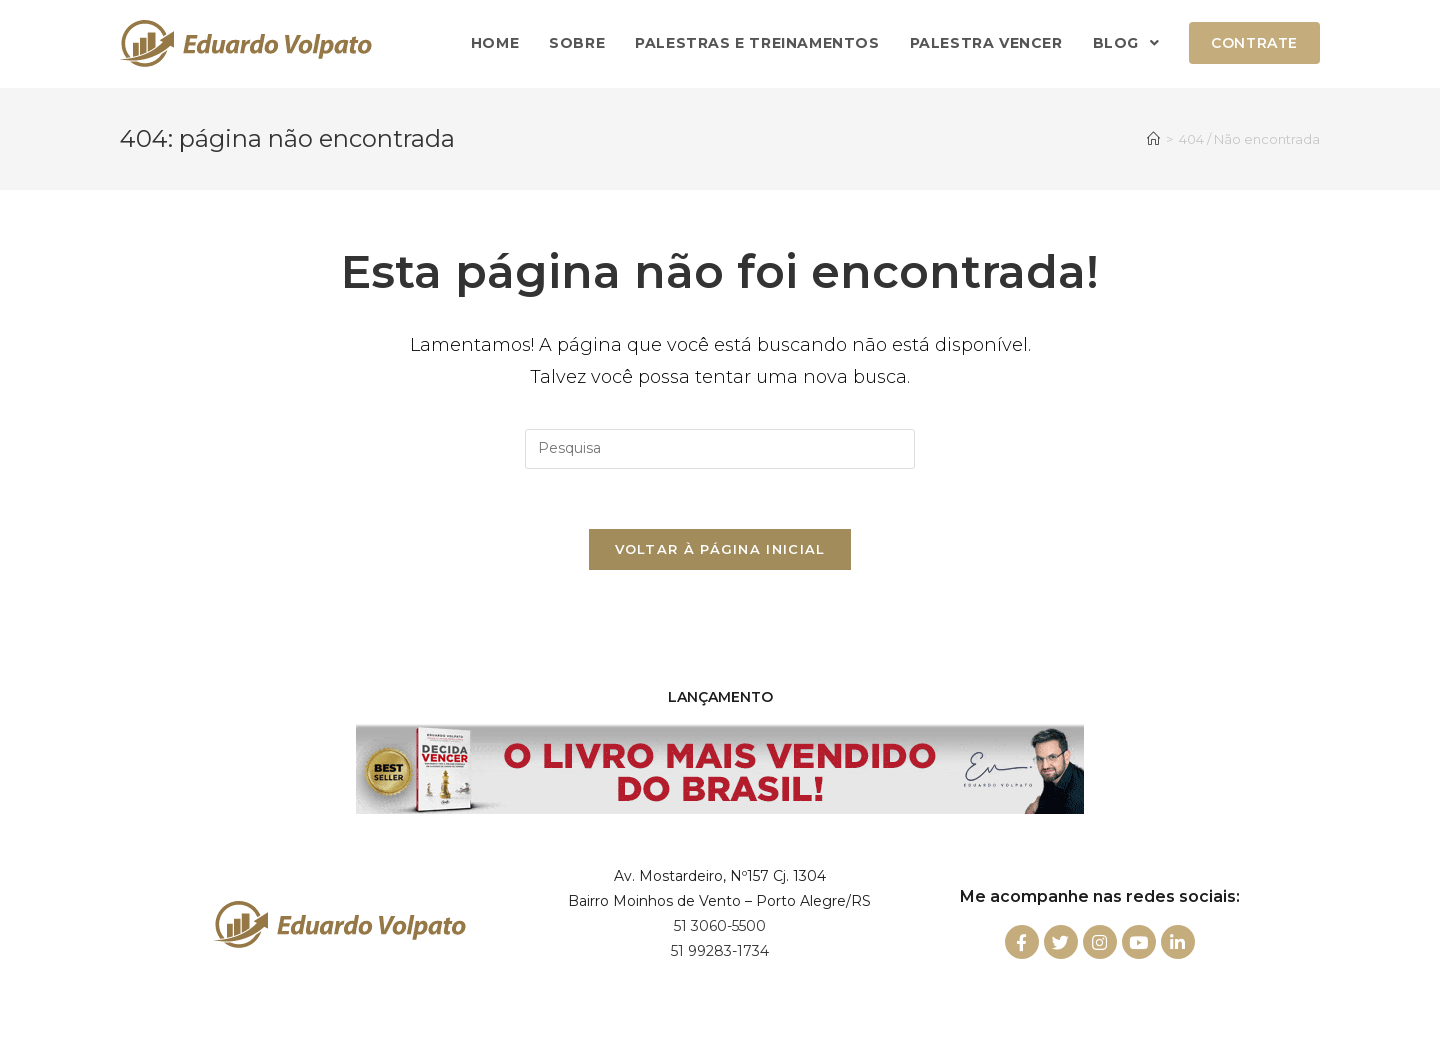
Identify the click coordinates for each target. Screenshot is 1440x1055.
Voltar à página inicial (720, 549)
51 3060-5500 (720, 926)
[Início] (1153, 139)
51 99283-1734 (720, 951)
